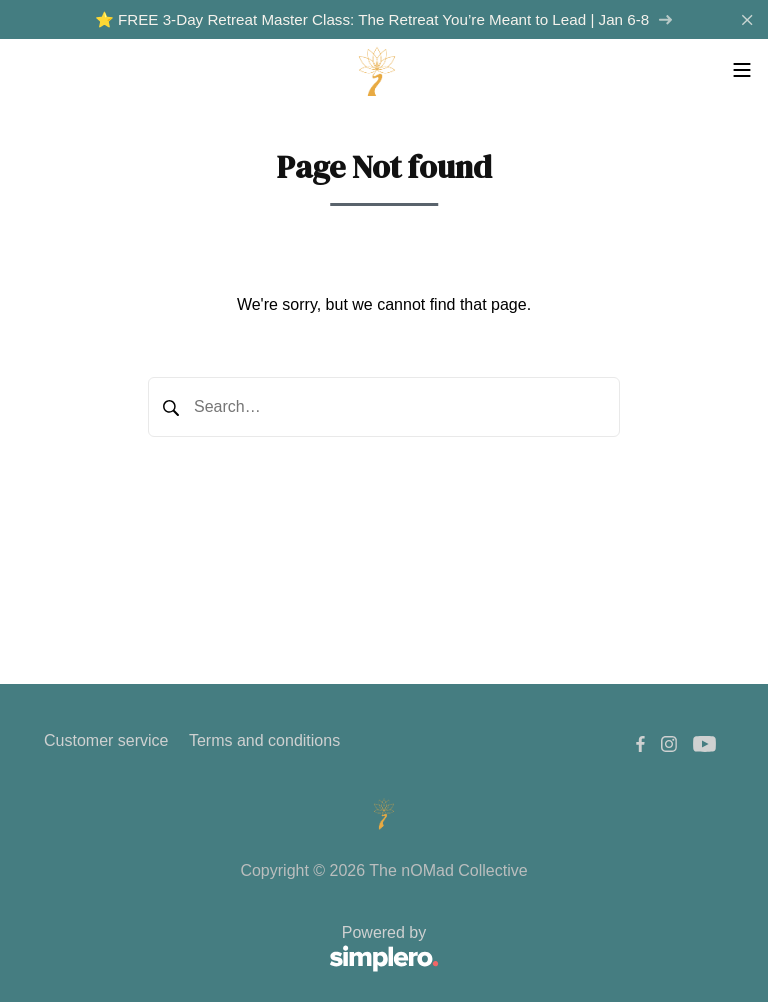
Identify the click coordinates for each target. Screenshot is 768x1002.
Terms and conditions (264, 740)
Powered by (241, 949)
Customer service (106, 740)
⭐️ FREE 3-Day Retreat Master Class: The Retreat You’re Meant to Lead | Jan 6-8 (384, 19)
